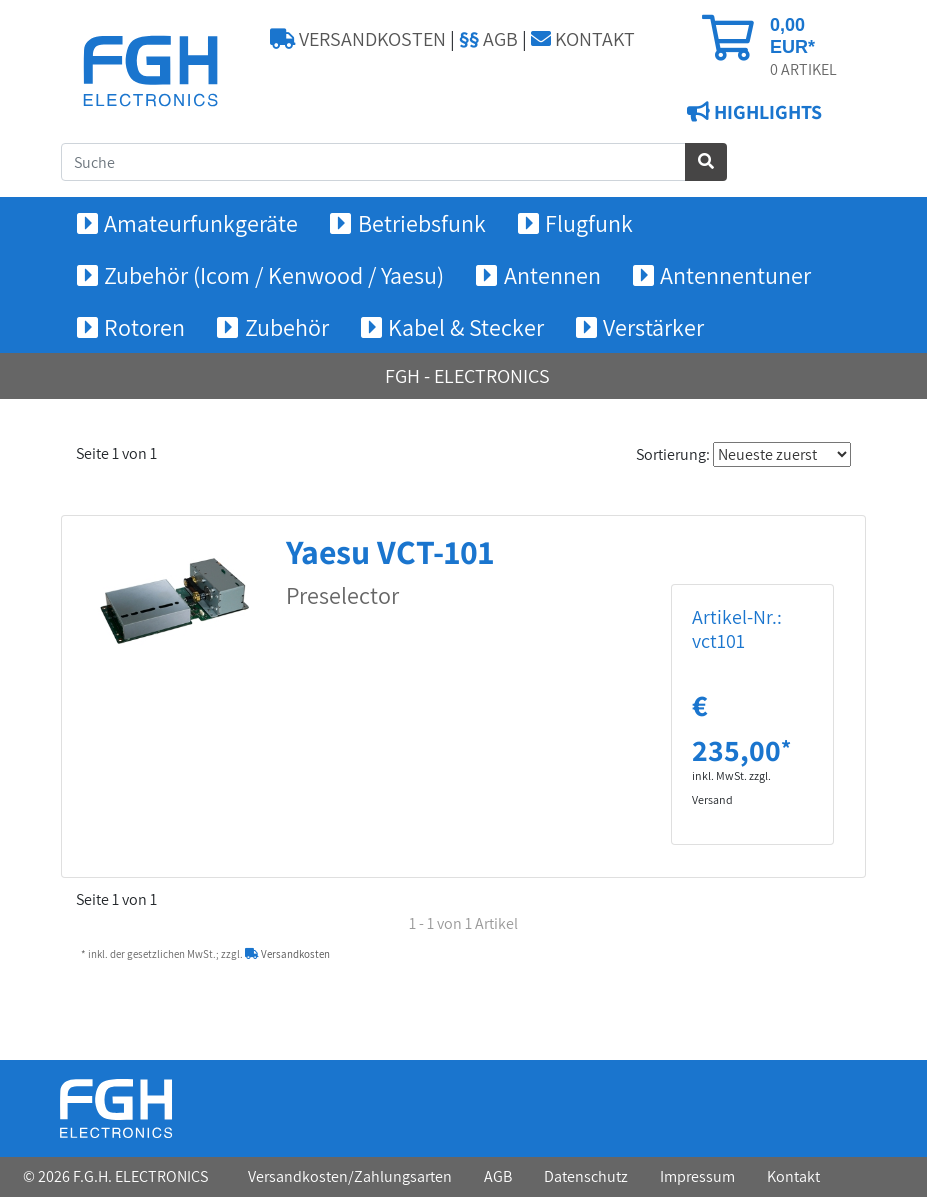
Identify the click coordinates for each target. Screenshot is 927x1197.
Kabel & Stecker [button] (466, 327)
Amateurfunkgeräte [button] (201, 223)
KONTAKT (583, 39)
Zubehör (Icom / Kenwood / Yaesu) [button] (274, 275)
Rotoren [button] (144, 327)
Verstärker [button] (653, 327)
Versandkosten (287, 954)
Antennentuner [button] (735, 275)
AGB (488, 39)
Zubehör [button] (287, 327)
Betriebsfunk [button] (422, 223)
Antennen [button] (552, 275)
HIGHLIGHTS (766, 112)
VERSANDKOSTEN (358, 39)
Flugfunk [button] (589, 223)
